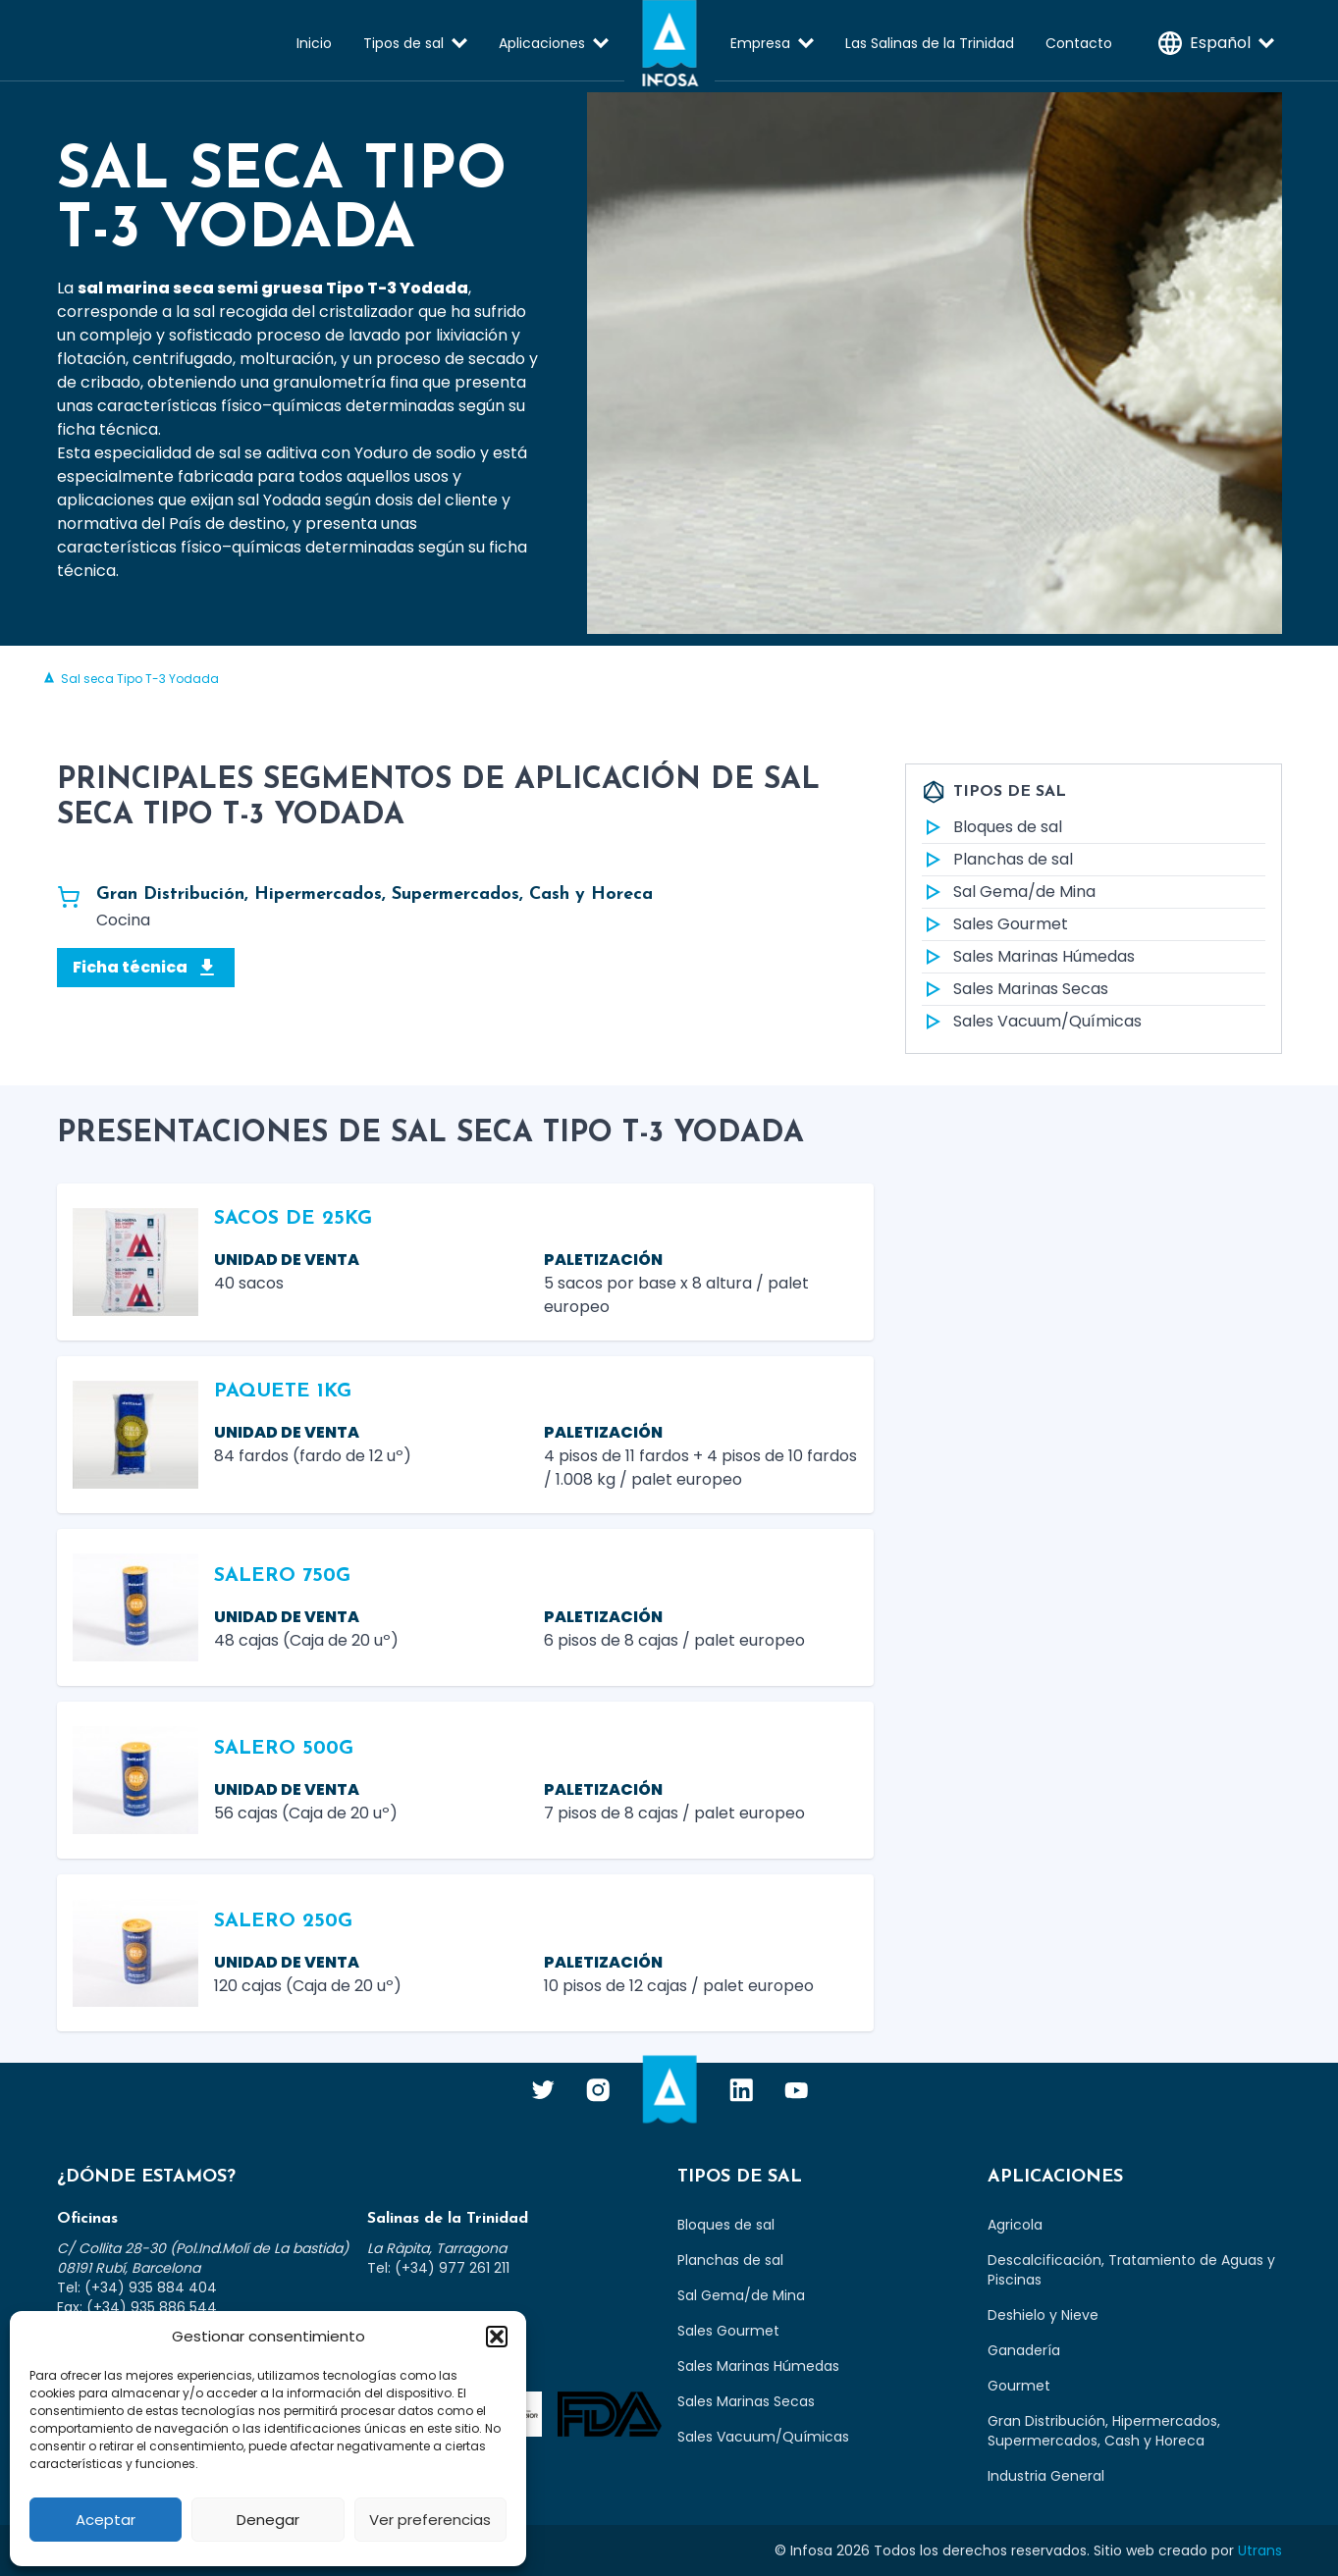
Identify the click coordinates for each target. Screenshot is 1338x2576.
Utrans (1260, 2550)
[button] (497, 2336)
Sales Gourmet (995, 924)
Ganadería (1024, 2350)
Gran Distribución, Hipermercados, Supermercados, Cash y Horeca (1104, 2430)
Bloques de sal (992, 827)
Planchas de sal (997, 859)
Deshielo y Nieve (1043, 2315)
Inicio (314, 43)
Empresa (760, 43)
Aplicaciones (542, 43)
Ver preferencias (430, 2519)
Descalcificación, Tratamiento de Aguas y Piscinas (1131, 2269)
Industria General (1046, 2476)
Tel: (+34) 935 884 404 (137, 2287)
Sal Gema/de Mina (1009, 892)
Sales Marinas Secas (1015, 989)
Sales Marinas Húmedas (1028, 957)
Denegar (268, 2519)
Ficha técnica (146, 967)
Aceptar (105, 2519)
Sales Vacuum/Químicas (1032, 1021)
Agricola (1015, 2224)
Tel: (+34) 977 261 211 (438, 2268)
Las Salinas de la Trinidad (929, 43)
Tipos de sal (403, 43)
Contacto (1078, 43)
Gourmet (1019, 2385)
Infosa (669, 43)
